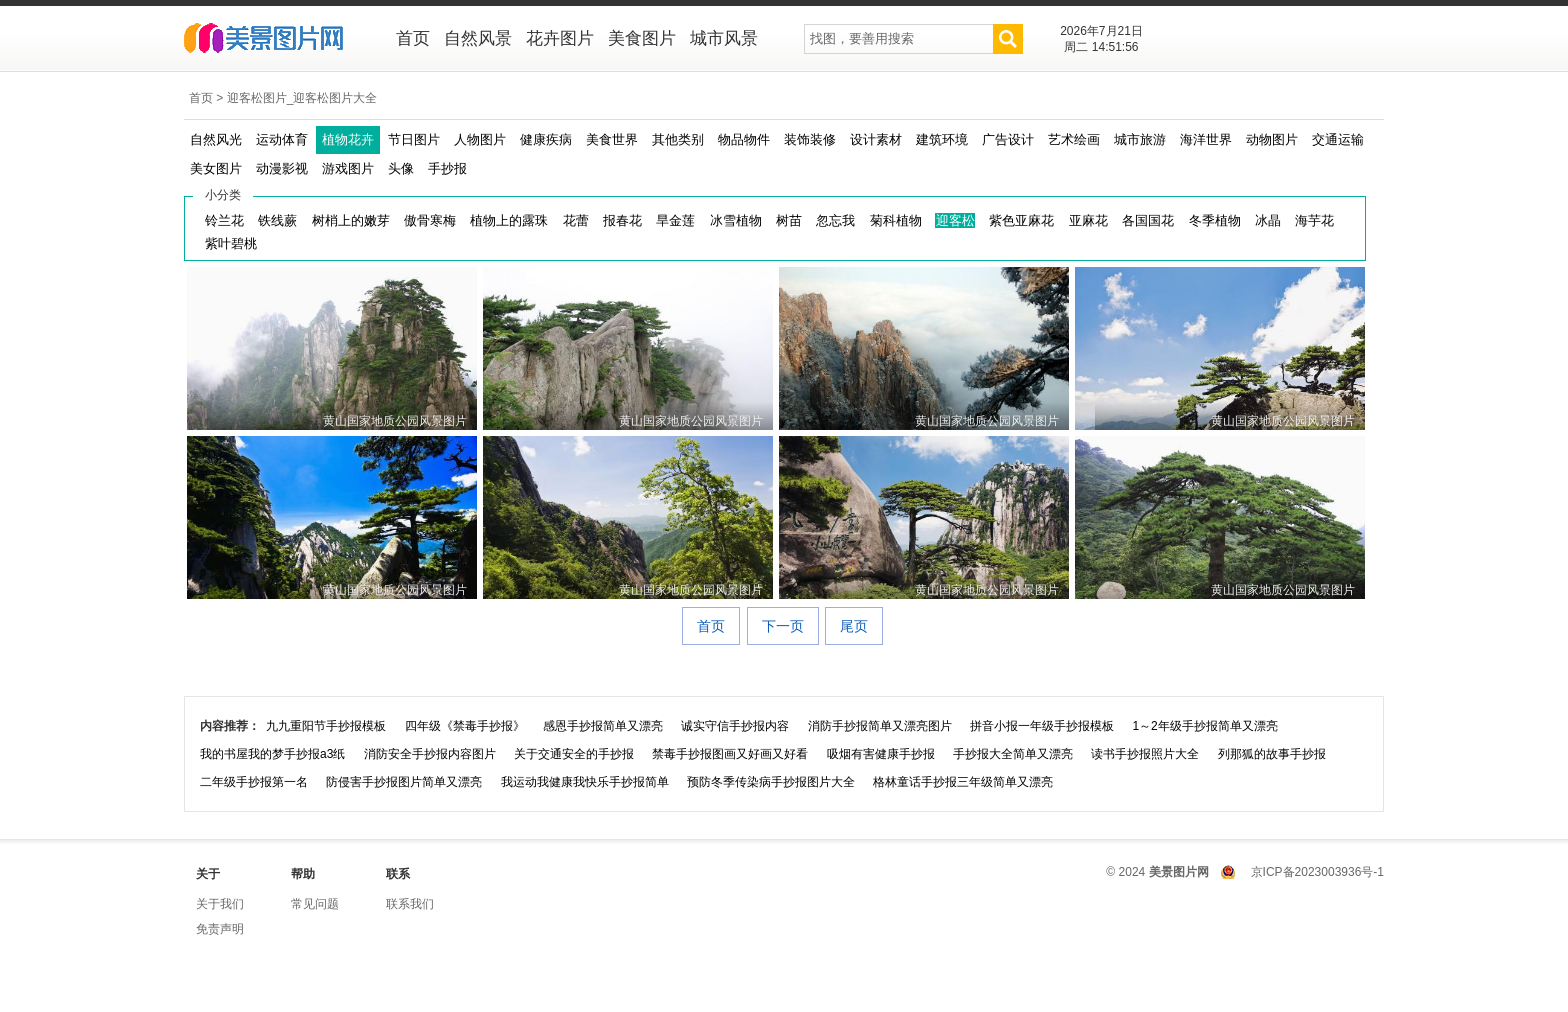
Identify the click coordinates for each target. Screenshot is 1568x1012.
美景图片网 (276, 40)
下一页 (783, 626)
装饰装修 (810, 139)
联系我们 (410, 904)
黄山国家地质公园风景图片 (395, 421)
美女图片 (216, 168)
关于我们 (220, 904)
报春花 (622, 220)
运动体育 (282, 139)
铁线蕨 (277, 220)
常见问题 (315, 904)
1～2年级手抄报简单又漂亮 (1204, 726)
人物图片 (480, 139)
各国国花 (1148, 220)
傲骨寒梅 (430, 220)
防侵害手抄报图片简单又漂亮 (404, 782)
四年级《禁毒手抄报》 (465, 726)
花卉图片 (560, 38)
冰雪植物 (736, 220)
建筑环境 (942, 139)
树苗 (789, 220)
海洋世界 (1206, 139)
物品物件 (744, 139)
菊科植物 (896, 220)
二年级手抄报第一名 (254, 782)
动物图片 (1272, 139)
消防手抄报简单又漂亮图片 (880, 726)
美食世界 (612, 139)
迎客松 (955, 220)
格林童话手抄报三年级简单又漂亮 (963, 782)
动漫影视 (282, 168)
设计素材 (876, 139)
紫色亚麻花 (1021, 220)
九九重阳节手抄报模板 (326, 726)
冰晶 (1268, 220)
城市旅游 (1140, 139)
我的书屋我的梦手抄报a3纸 (272, 754)
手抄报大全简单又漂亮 (1013, 754)
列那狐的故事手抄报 (1272, 754)
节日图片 (414, 139)
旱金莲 (675, 220)
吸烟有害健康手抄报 (881, 754)
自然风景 (478, 38)
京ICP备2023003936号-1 (1317, 872)
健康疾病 (546, 139)
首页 (413, 38)
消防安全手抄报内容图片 (430, 754)
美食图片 (642, 38)
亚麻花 (1088, 220)
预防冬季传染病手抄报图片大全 (771, 782)
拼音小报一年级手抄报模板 (1042, 726)
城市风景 (724, 38)
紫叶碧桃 (231, 243)
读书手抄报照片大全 (1145, 754)
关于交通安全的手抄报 (574, 754)
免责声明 (220, 929)
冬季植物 (1215, 220)
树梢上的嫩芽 (351, 220)
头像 (401, 168)
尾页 (854, 626)
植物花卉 (348, 139)
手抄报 (447, 168)
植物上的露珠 (509, 220)
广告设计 (1008, 139)
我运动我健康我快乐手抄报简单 (585, 782)
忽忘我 (835, 220)
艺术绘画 (1074, 139)
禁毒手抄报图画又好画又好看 (730, 754)
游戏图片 (348, 168)
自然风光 (216, 139)
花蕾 (576, 220)
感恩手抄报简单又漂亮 (603, 726)
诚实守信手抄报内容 (735, 726)
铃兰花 (224, 220)
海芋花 (1314, 220)
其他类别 (678, 139)
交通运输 (1338, 139)
